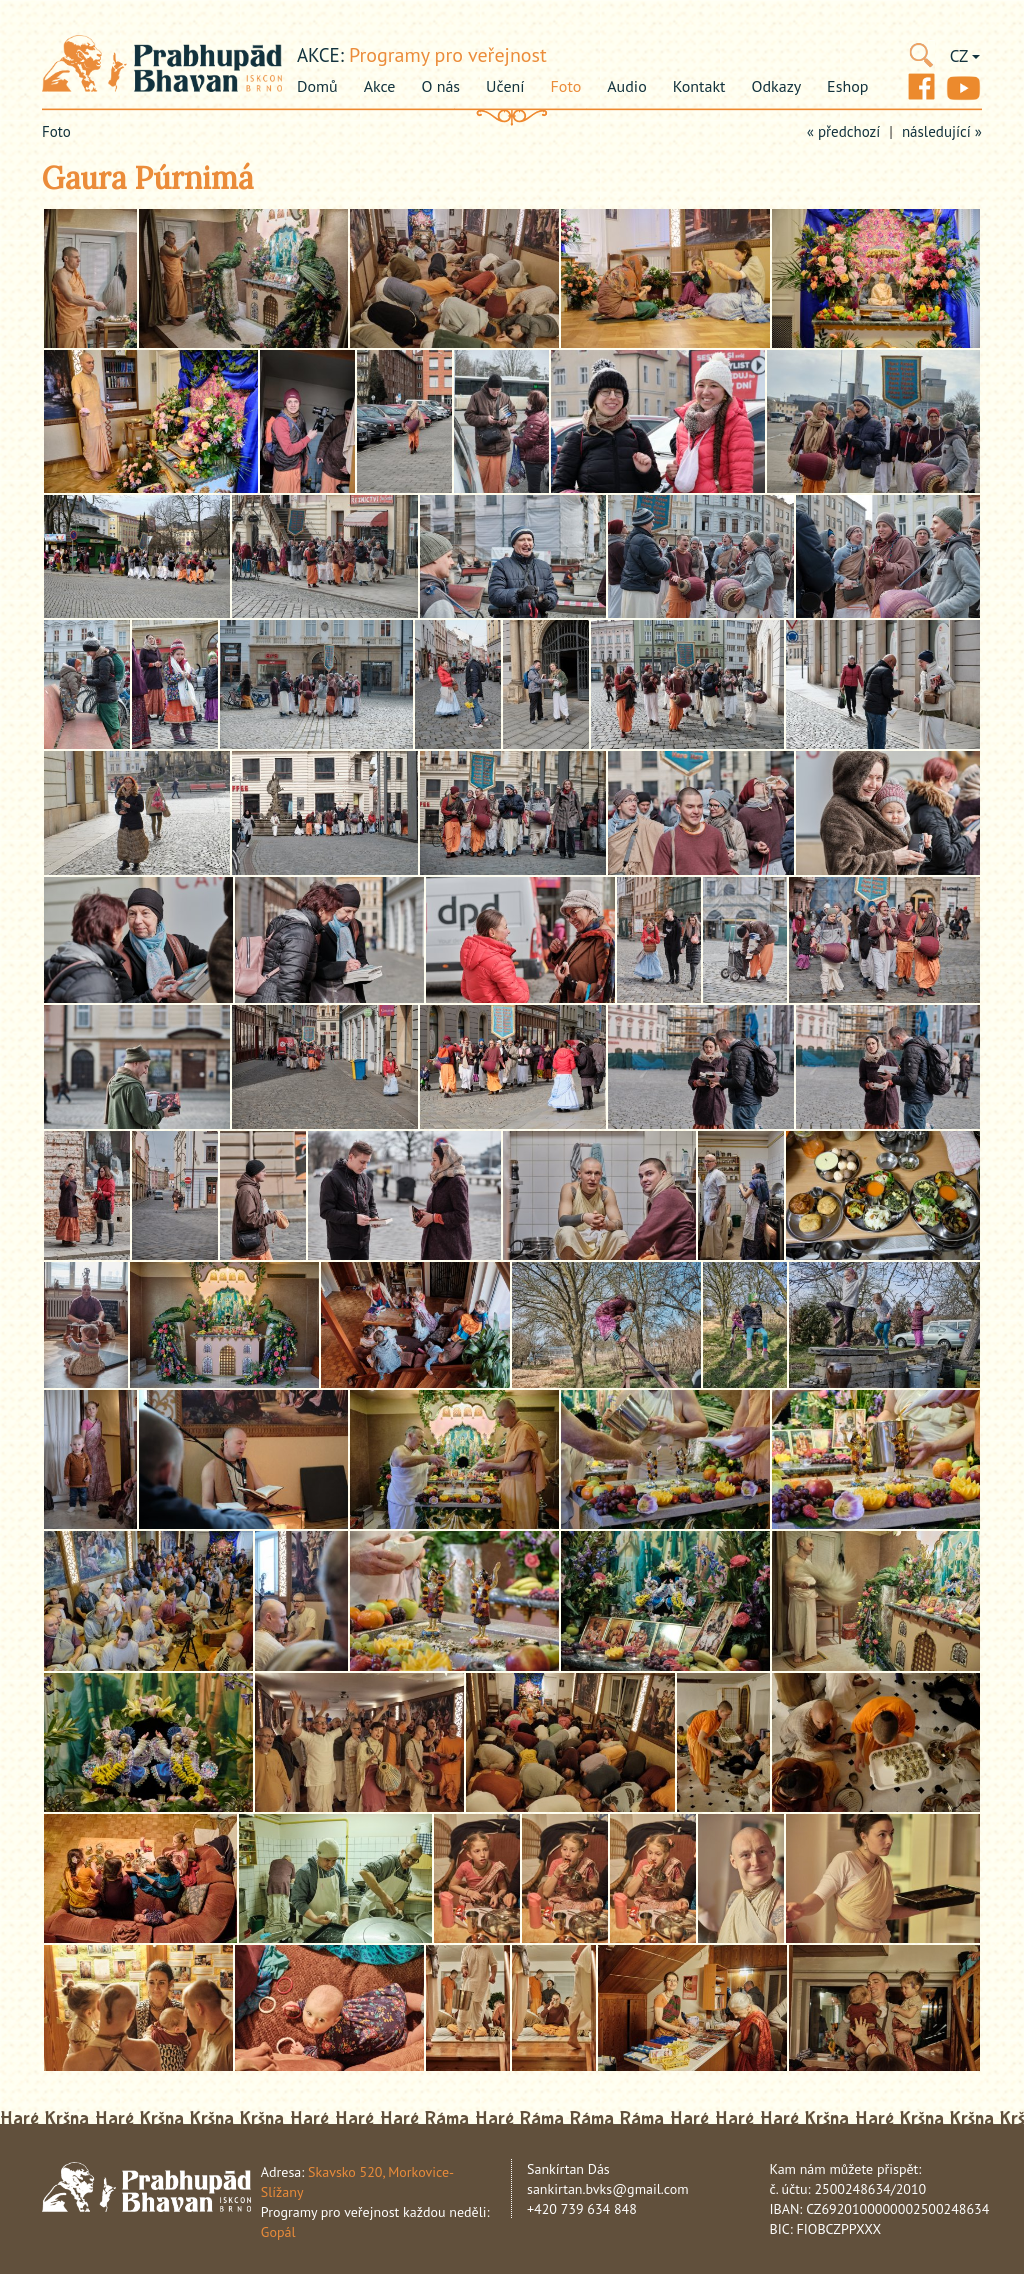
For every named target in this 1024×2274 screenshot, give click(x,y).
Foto (566, 86)
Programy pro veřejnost (448, 55)
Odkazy (777, 86)
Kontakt (699, 86)
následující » (942, 131)
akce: (320, 55)
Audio (626, 86)
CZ (965, 56)
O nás (440, 86)
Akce (380, 86)
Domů (317, 86)
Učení (505, 86)
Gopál (278, 2232)
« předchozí (844, 131)
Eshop (847, 86)
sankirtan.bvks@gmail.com (608, 2189)
